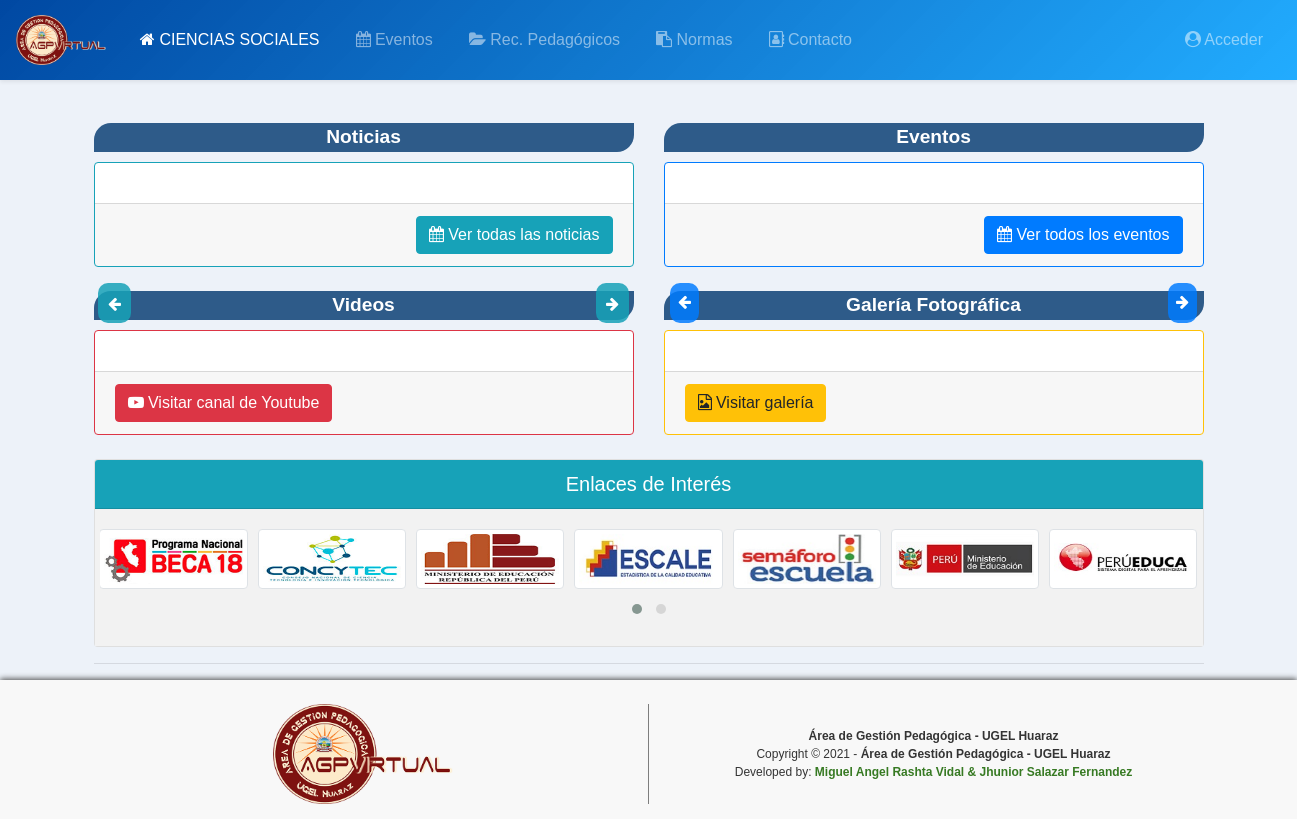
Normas (694, 39)
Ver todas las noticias (514, 234)
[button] (637, 609)
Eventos (394, 39)
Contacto (810, 39)
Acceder (1224, 39)
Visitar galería (756, 402)
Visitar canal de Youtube (224, 402)
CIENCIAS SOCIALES (230, 39)
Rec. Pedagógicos (544, 39)
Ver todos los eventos (1083, 234)
